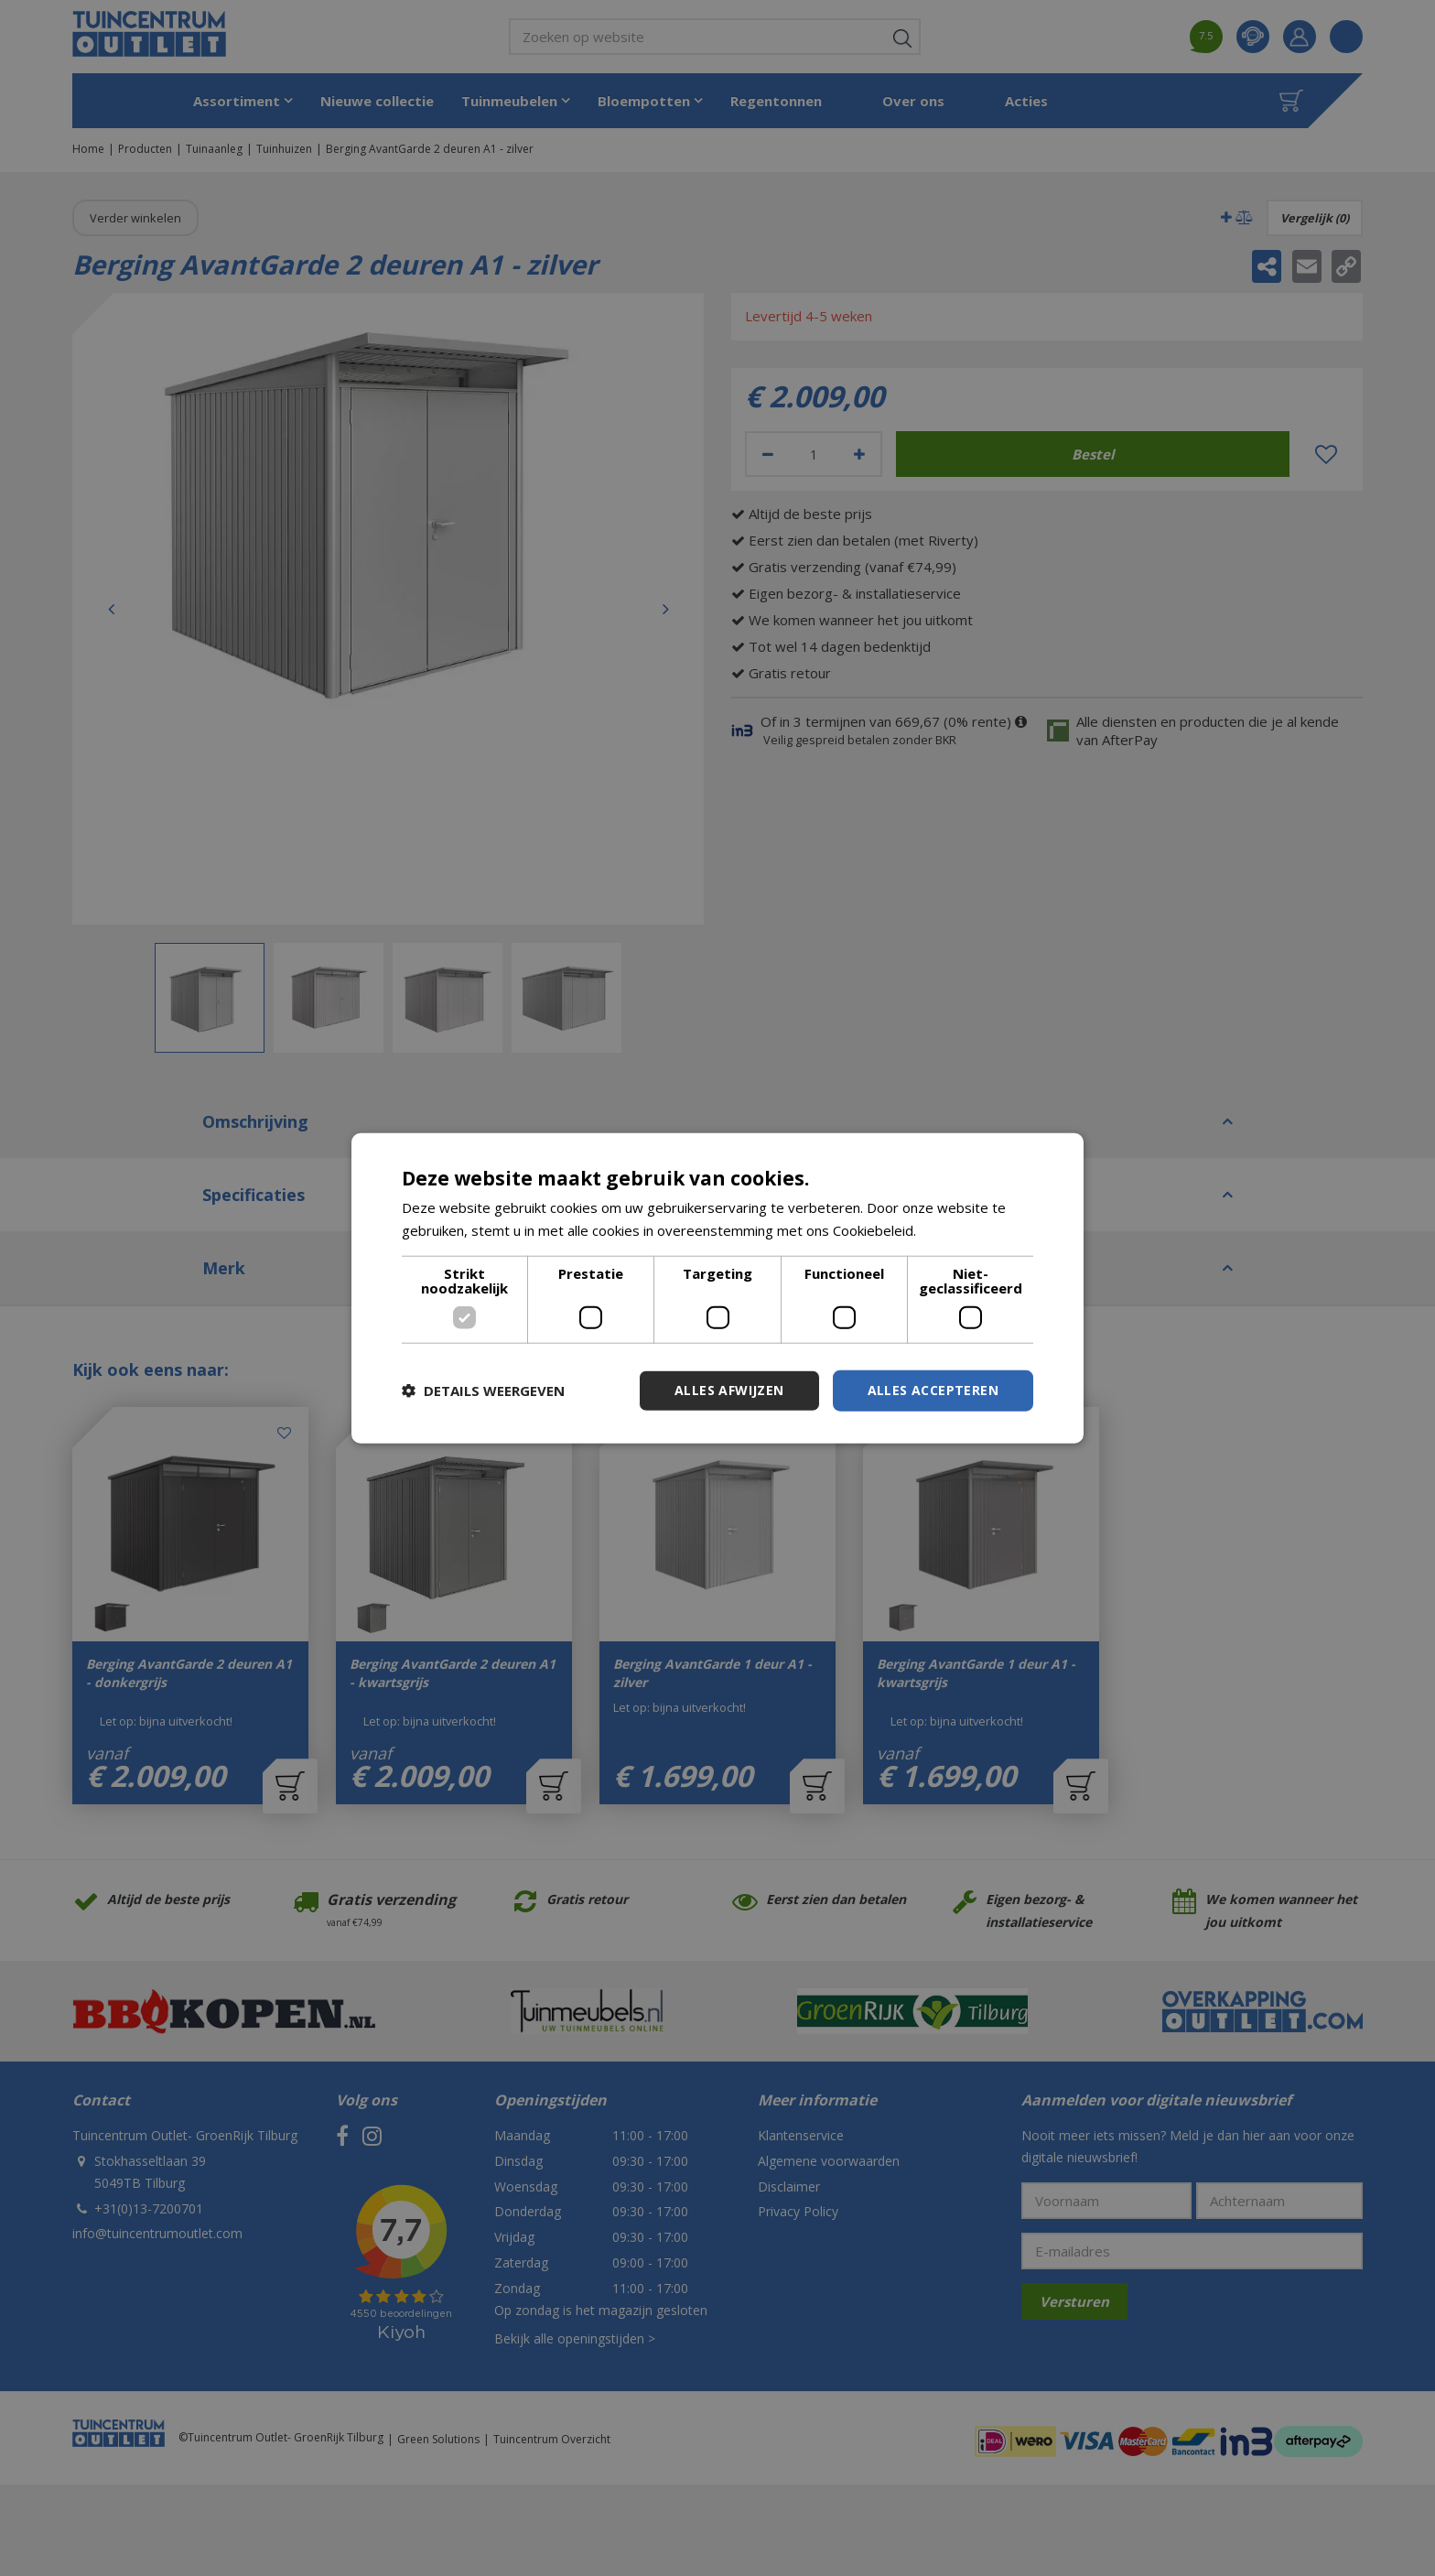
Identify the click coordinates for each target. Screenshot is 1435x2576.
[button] (483, 1390)
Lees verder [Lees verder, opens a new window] (959, 1230)
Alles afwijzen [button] (729, 1390)
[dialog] (717, 1288)
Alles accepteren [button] (933, 1390)
